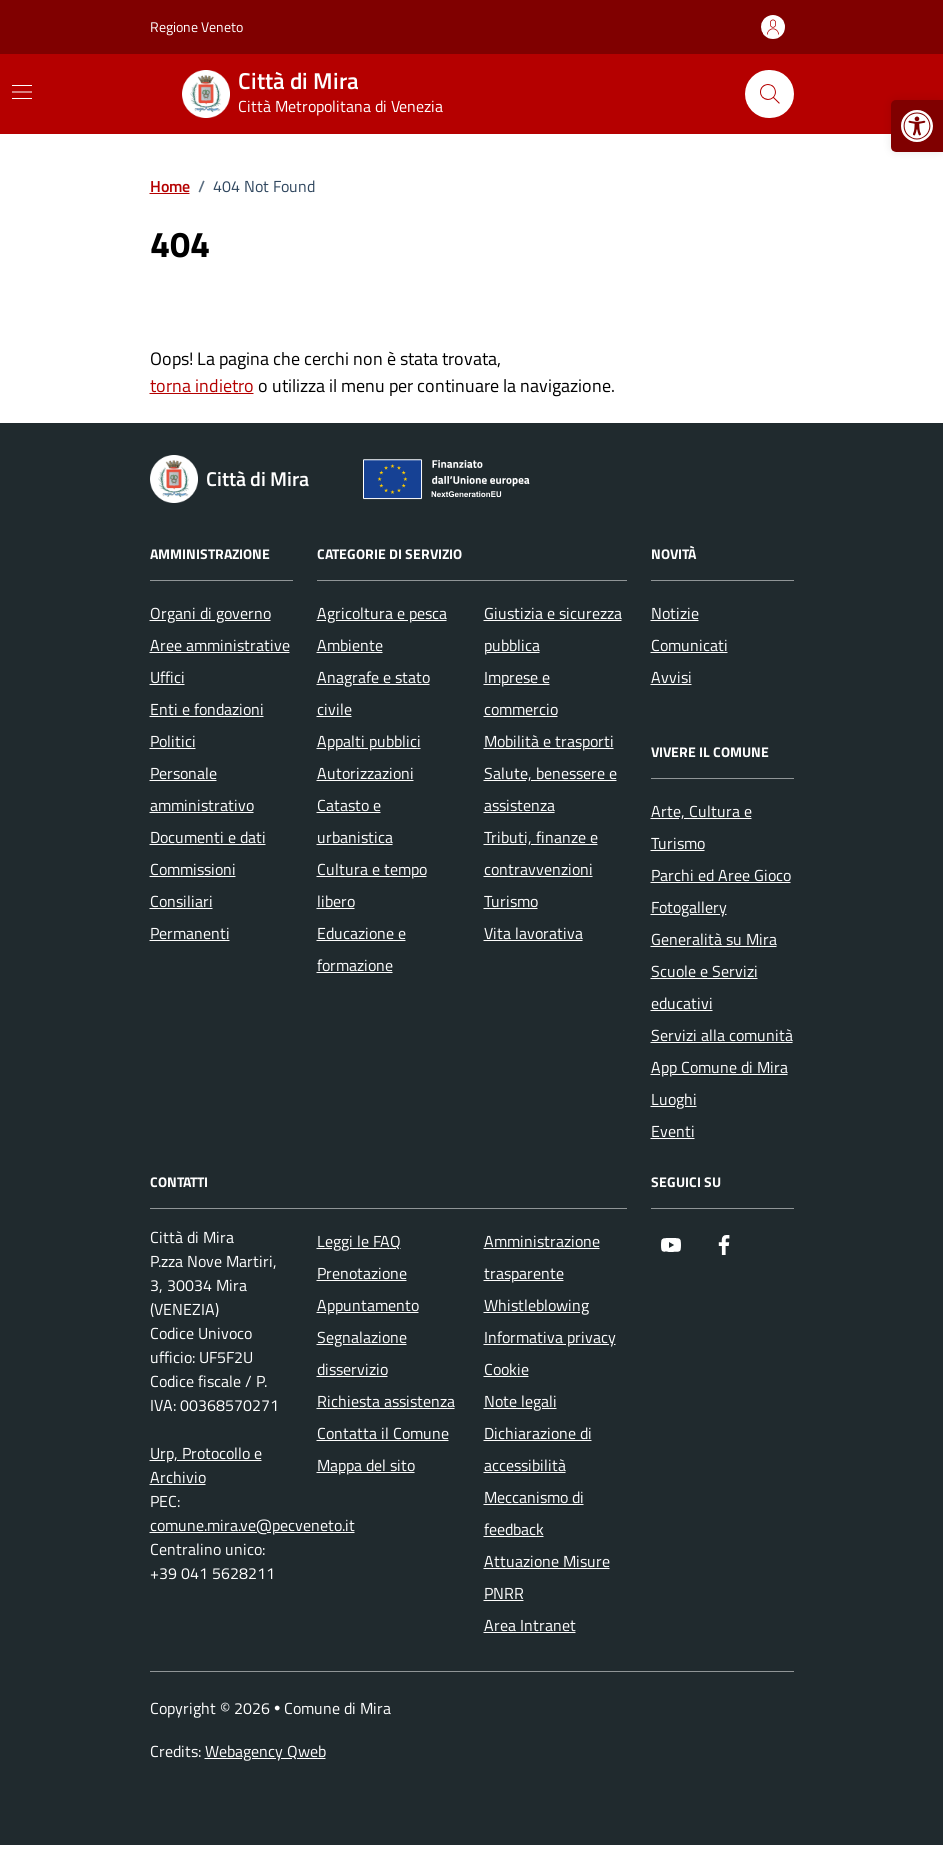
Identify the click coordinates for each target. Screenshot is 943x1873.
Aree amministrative (220, 645)
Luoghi (674, 1099)
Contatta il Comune (383, 1433)
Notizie (675, 613)
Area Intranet (530, 1625)
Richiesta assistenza (386, 1401)
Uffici (167, 677)
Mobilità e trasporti (549, 741)
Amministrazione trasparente (542, 1257)
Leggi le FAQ (359, 1241)
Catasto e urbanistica (355, 821)
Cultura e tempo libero (372, 885)
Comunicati (689, 645)
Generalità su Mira (714, 939)
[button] (917, 126)
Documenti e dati (208, 837)
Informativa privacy (550, 1337)
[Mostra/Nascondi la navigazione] (22, 92)
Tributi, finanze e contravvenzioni (541, 853)
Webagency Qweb (265, 1751)
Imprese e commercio (521, 693)
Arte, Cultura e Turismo (701, 827)
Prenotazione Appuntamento (368, 1289)
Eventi (673, 1131)
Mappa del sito (366, 1465)
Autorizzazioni (365, 773)
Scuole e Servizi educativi (704, 987)
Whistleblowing (536, 1305)
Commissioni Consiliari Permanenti (193, 901)
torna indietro (202, 385)
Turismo (511, 901)
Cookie (506, 1369)
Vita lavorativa (533, 933)
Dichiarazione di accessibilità (538, 1449)
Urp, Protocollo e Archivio (206, 1465)
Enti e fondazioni (207, 709)
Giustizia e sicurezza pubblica (553, 629)
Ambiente (350, 645)
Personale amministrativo (202, 789)
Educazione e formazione (361, 949)
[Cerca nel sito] (769, 94)
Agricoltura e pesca (382, 613)
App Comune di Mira (719, 1067)
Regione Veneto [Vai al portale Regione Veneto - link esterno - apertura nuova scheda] (196, 26)
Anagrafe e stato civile (373, 693)
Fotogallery (689, 907)
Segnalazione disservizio (362, 1353)
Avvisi (671, 677)
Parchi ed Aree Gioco (721, 875)
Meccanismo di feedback (534, 1513)
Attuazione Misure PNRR (547, 1577)
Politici (173, 741)
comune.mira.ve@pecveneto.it (252, 1525)
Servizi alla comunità (722, 1035)
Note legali (520, 1401)
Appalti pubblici (369, 741)
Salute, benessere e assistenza (550, 789)
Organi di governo (210, 613)
